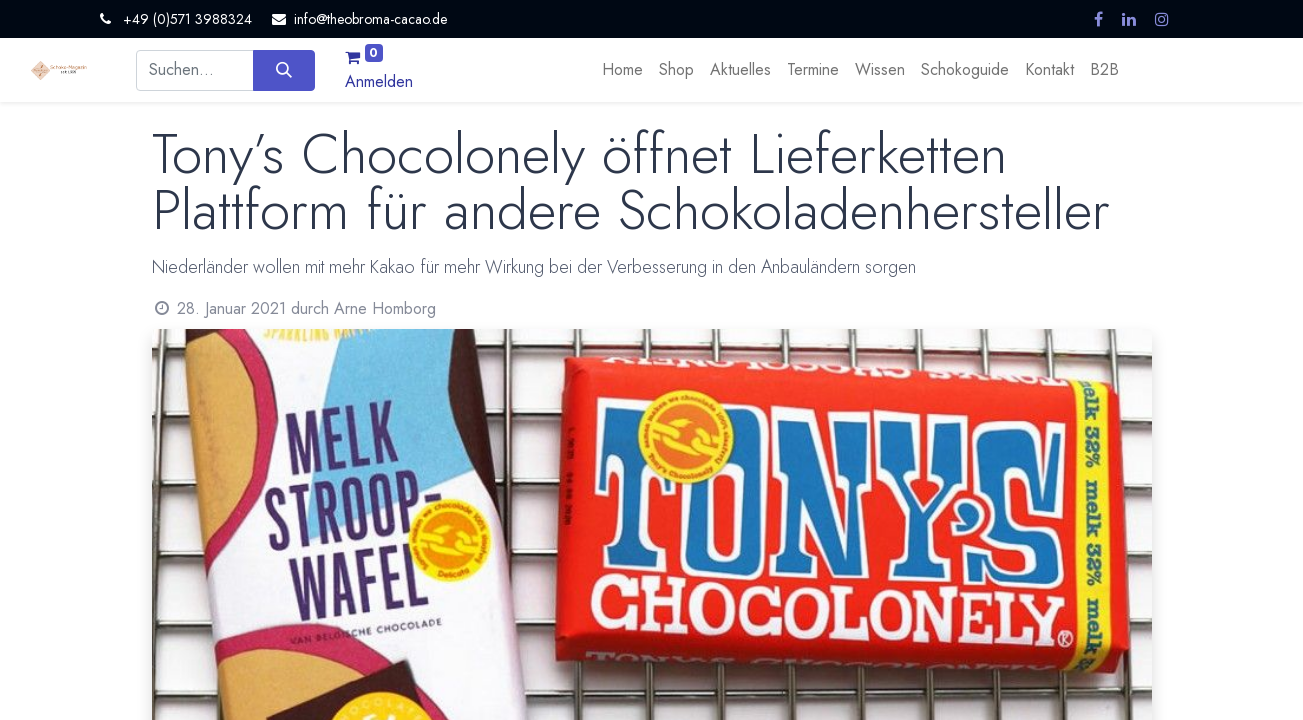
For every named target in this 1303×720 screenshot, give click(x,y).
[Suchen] (283, 70)
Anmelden (379, 81)
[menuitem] (622, 70)
